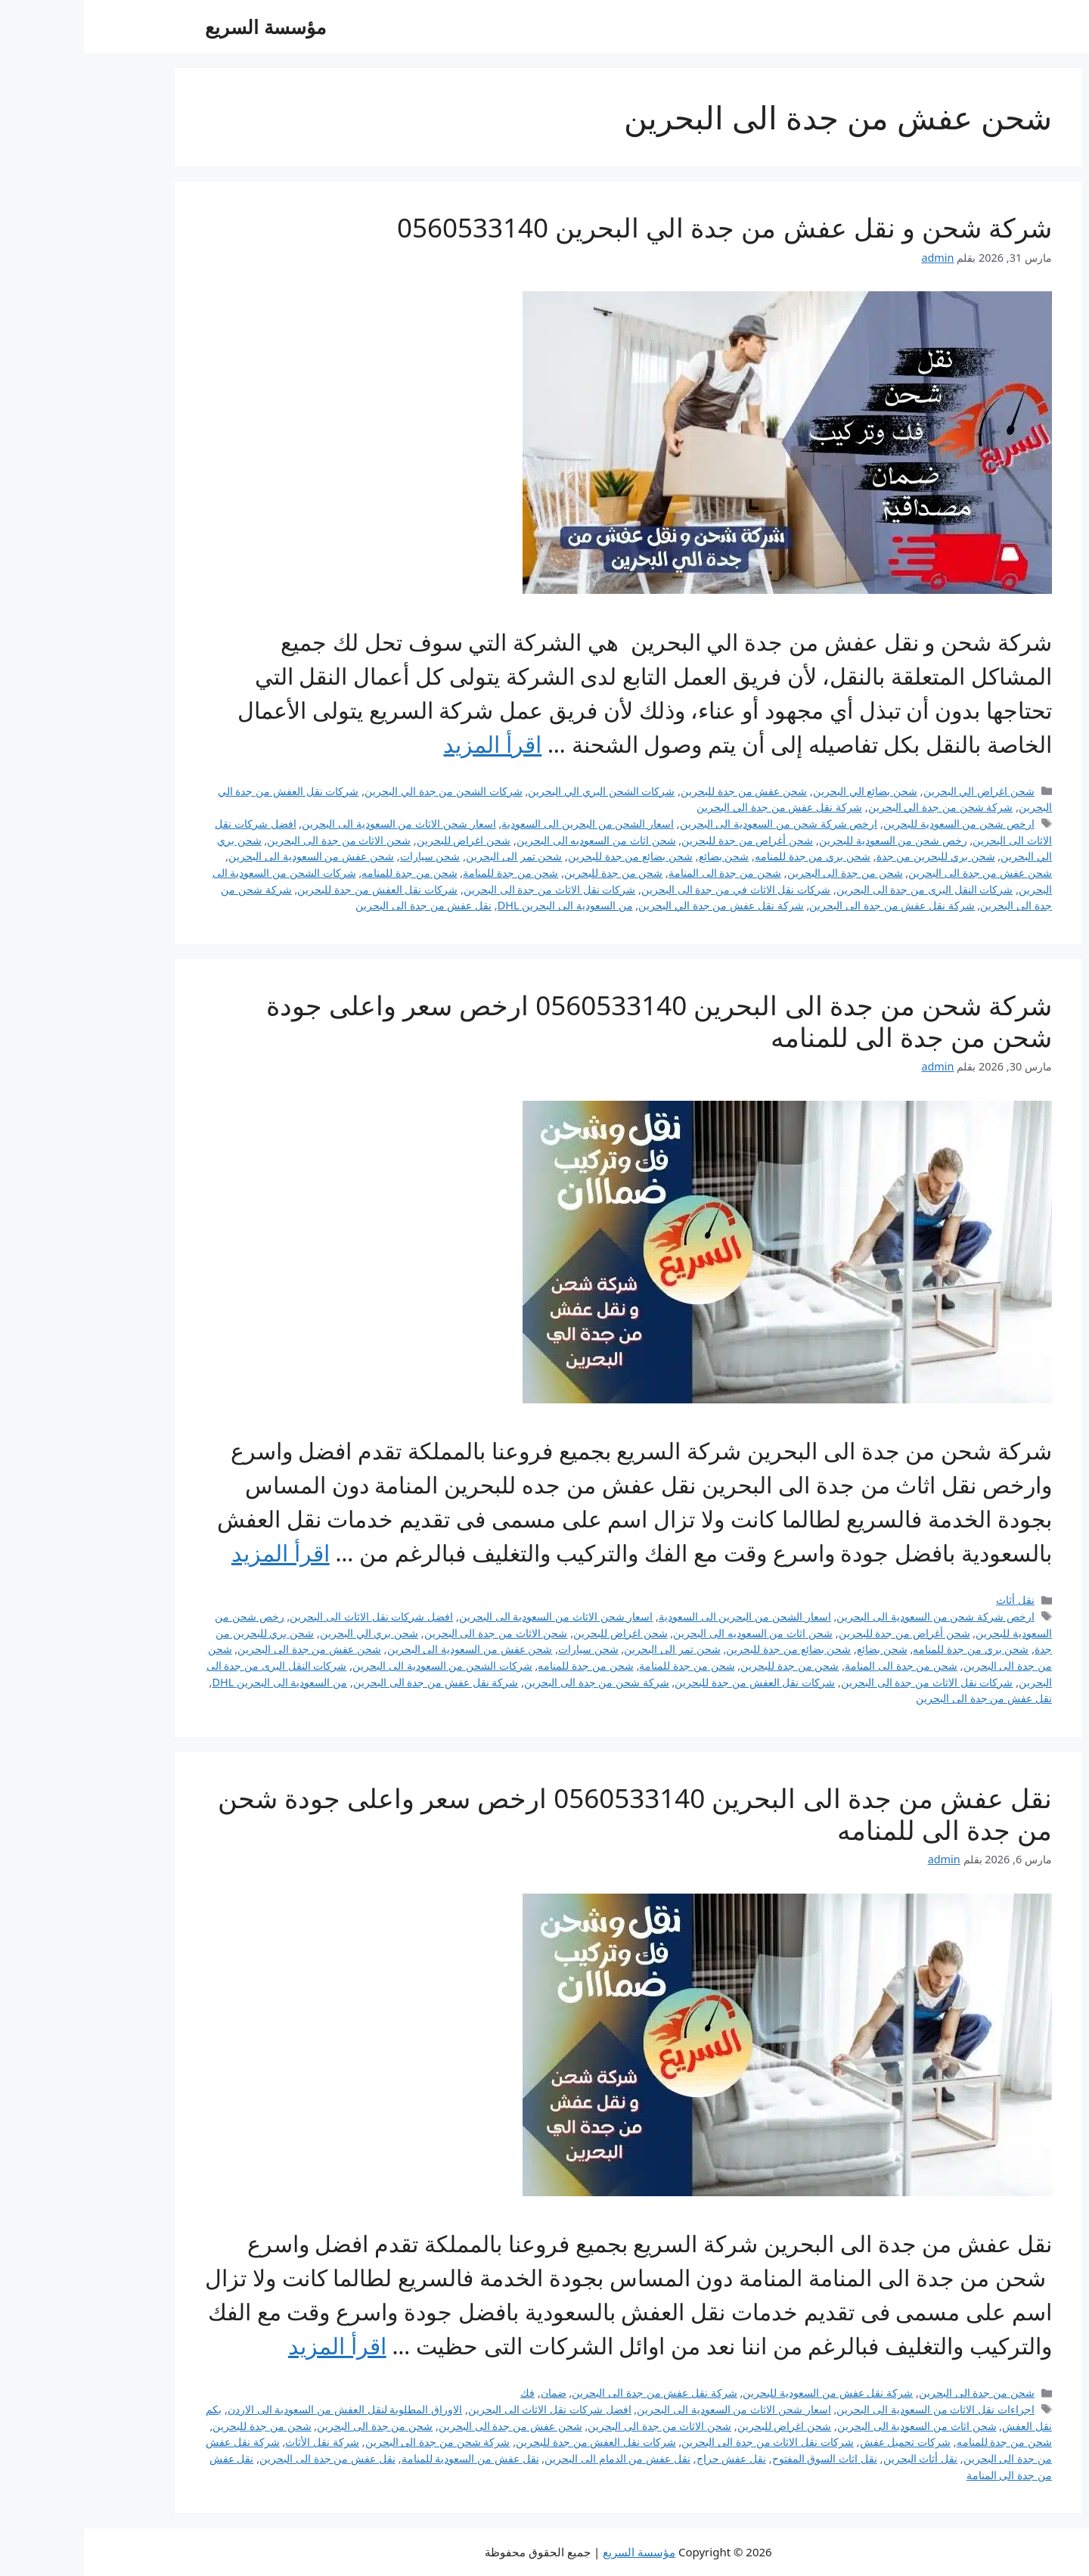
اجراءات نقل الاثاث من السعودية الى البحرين (851, 2409)
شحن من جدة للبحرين (529, 872)
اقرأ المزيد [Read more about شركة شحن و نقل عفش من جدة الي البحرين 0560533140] (408, 744)
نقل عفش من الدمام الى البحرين (534, 2458)
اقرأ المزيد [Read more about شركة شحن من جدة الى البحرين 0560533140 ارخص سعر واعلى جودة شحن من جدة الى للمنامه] (196, 1552)
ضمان (469, 2392)
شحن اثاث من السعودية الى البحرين (833, 2426)
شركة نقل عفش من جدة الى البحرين (808, 905)
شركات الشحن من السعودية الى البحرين (358, 1665)
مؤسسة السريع (181, 26)
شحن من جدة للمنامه (325, 872)
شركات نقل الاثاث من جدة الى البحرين (466, 889)
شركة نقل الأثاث (238, 2442)
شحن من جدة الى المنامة (641, 872)
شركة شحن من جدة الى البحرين (512, 1682)
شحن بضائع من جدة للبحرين (546, 856)
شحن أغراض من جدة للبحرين (663, 840)
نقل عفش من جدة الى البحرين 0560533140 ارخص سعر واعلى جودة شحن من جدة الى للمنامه (551, 1813)
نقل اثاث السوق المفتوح (740, 2458)
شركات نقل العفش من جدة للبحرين (293, 889)
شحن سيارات (346, 856)
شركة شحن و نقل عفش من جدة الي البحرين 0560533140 (640, 227)
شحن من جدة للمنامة (426, 872)
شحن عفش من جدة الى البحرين (896, 872)
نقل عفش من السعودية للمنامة (386, 2458)
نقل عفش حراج (648, 2458)
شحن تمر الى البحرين (430, 856)
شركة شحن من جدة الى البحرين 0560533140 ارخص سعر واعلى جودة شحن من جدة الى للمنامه (575, 1021)
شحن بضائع (640, 856)
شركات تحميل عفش (821, 2442)
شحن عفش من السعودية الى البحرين (227, 856)
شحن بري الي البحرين (285, 1633)
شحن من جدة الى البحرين (761, 872)
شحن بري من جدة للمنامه (728, 856)
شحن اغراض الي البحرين (895, 791)
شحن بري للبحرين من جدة (852, 856)
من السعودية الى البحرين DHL (481, 905)
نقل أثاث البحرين (836, 2458)
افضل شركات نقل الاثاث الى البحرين (287, 1616)
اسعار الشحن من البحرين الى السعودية (503, 823)
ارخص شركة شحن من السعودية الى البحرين (695, 823)
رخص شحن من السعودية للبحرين (809, 840)
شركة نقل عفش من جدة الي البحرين (695, 807)
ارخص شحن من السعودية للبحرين (875, 823)
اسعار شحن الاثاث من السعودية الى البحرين (315, 823)
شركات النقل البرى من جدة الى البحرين (840, 889)
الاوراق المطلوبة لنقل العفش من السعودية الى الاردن (261, 2409)
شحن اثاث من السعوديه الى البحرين (512, 840)
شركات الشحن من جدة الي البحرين (360, 791)
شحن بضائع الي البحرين (781, 791)
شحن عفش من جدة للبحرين (660, 791)
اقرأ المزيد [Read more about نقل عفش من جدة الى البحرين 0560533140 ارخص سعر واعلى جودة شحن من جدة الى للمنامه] (253, 2345)
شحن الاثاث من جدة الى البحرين (255, 840)
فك (443, 2392)
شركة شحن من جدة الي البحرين (856, 807)
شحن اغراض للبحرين (380, 840)
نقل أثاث (931, 1600)
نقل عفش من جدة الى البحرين (339, 905)
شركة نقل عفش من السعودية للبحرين (744, 2392)
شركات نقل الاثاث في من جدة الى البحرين (651, 889)
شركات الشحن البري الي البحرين (517, 791)
